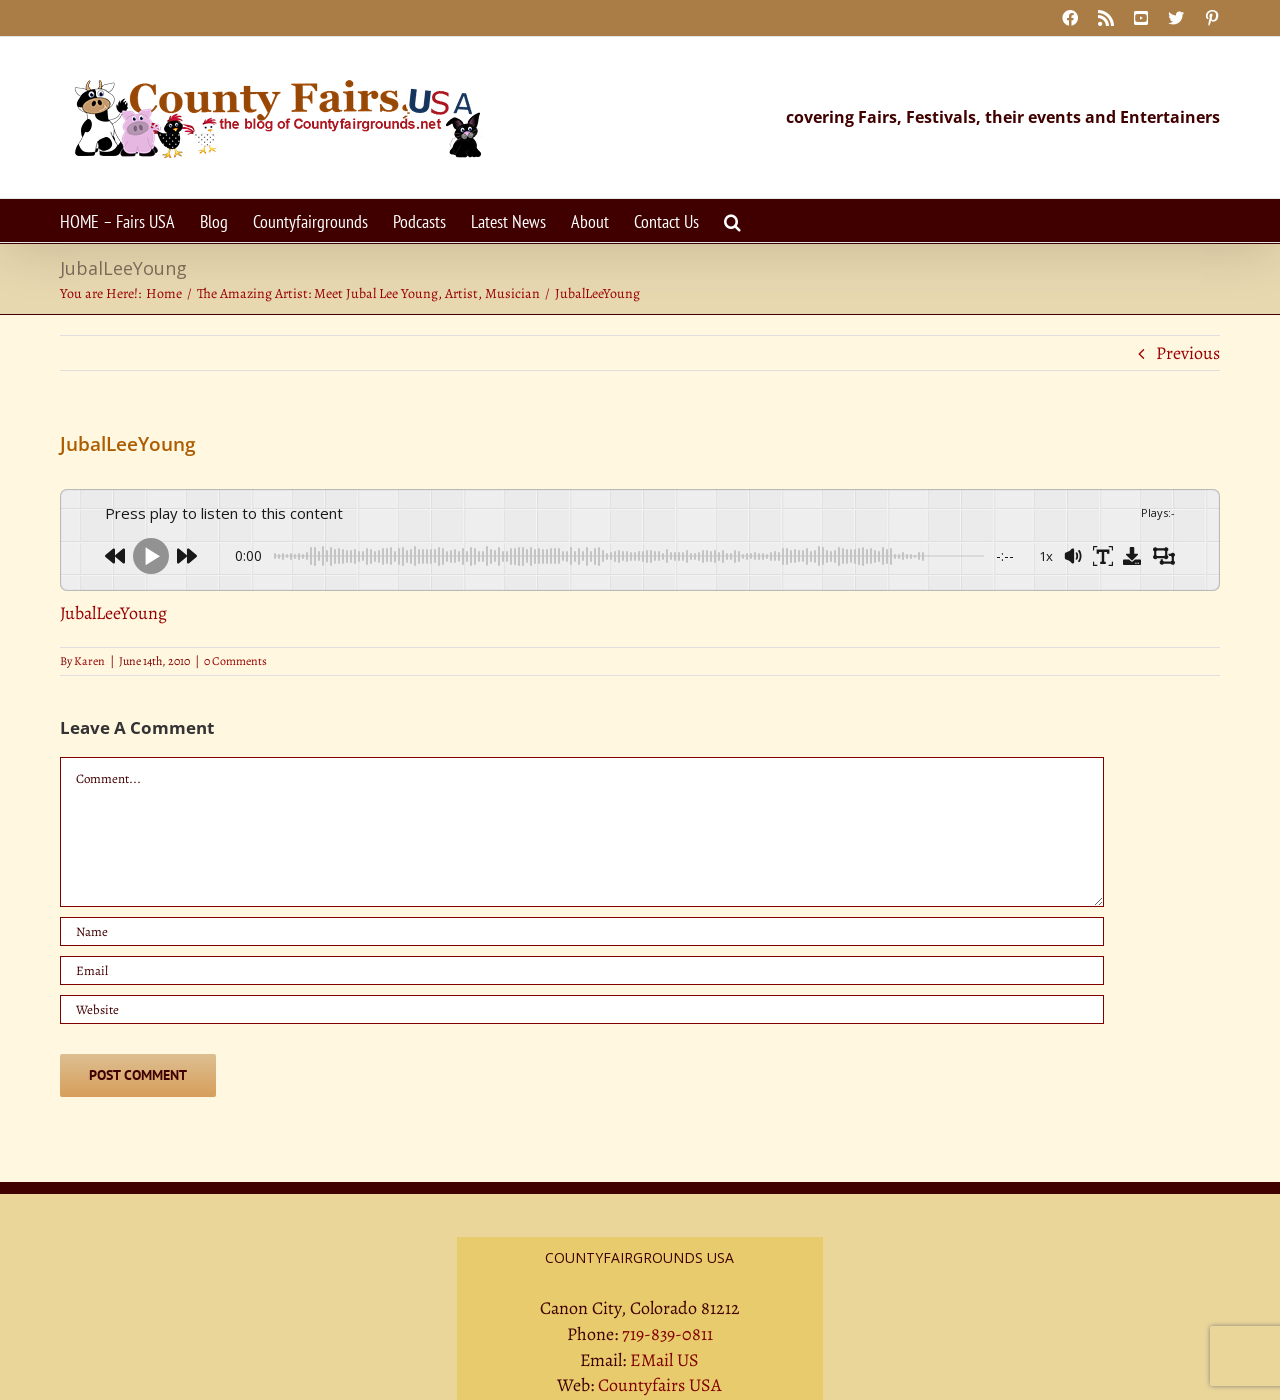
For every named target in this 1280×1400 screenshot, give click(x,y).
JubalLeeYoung (113, 613)
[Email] (582, 970)
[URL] (582, 1009)
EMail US (664, 1360)
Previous (1188, 353)
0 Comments (235, 661)
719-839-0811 (667, 1334)
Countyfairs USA (660, 1385)
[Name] (582, 931)
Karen (89, 661)
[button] (732, 220)
